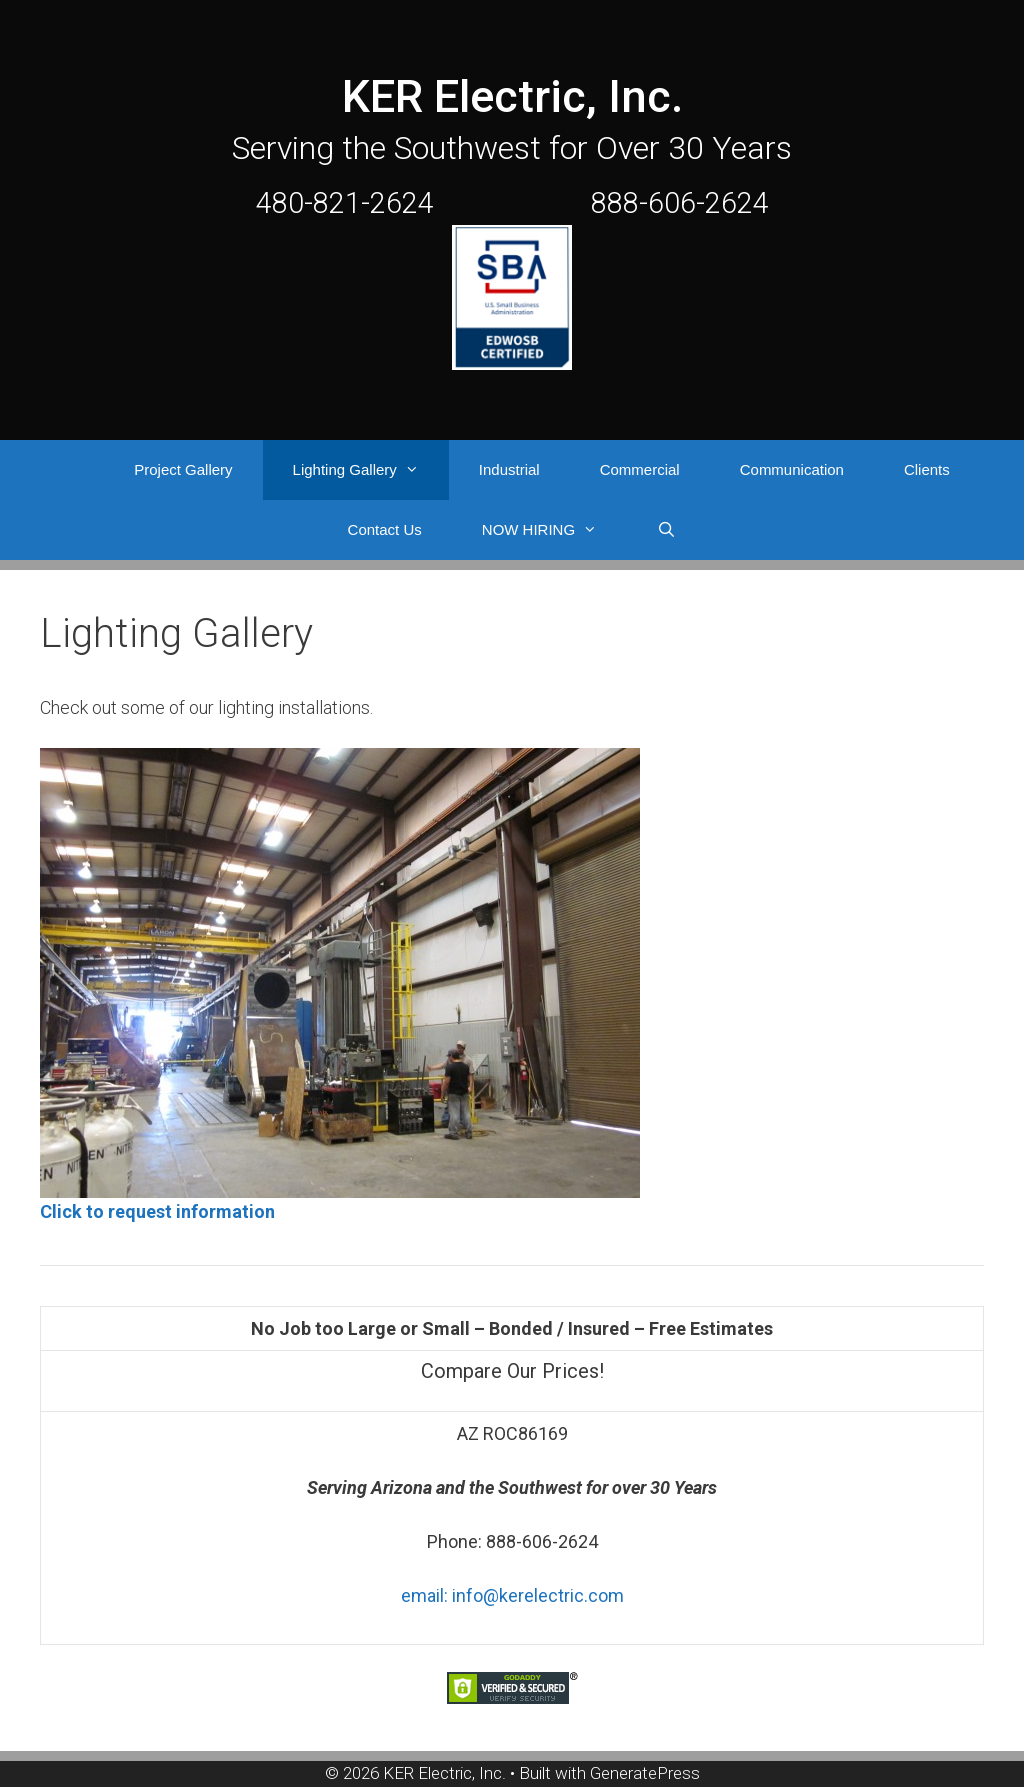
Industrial (509, 469)
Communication (792, 469)
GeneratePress (645, 1773)
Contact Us (385, 529)
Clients (927, 469)
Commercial (640, 469)
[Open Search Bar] (666, 530)
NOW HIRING (554, 530)
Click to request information (157, 1211)
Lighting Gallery (371, 470)
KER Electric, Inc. (512, 96)
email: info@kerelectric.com (512, 1595)
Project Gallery (183, 469)
